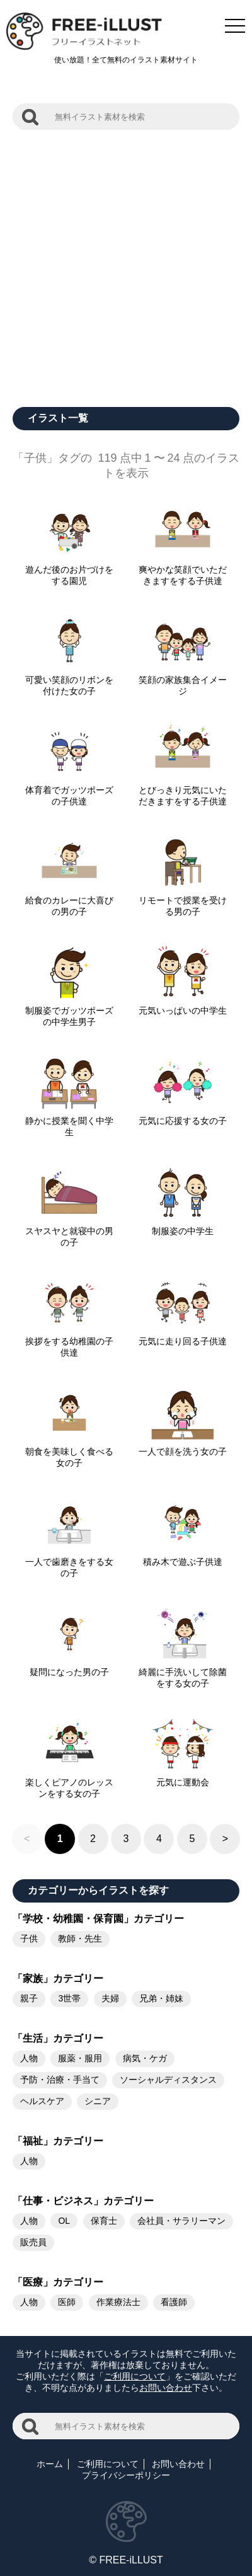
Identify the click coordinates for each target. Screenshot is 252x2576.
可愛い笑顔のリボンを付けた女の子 (69, 680)
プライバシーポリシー (126, 2475)
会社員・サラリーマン (181, 2221)
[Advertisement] (126, 262)
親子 (29, 1998)
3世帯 (69, 1998)
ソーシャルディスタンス (168, 2080)
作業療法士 (118, 2302)
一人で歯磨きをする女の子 (69, 1562)
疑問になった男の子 (69, 1667)
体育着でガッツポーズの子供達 (69, 790)
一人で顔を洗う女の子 (183, 1446)
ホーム (50, 2464)
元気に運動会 (182, 1777)
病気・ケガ (145, 2058)
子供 (29, 1938)
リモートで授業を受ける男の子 (183, 901)
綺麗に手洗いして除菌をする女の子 (183, 1672)
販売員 (33, 2242)
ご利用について (135, 2376)
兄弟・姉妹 (161, 1998)
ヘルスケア (42, 2101)
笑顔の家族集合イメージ (183, 680)
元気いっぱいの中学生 (183, 1005)
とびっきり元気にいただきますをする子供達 (183, 790)
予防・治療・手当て (60, 2080)
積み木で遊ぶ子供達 (182, 1557)
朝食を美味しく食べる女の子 (69, 1452)
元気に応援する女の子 (183, 1116)
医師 (67, 2302)
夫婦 (110, 1998)
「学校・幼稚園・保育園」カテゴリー (98, 1918)
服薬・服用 (80, 2058)
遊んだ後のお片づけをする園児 (69, 570)
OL (64, 2221)
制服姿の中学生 (182, 1226)
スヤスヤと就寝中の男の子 (69, 1231)
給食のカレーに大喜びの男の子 (69, 901)
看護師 (174, 2302)
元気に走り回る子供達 (183, 1336)
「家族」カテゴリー (58, 1978)
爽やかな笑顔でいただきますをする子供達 (183, 570)
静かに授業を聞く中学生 (69, 1121)
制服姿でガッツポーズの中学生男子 (69, 1011)
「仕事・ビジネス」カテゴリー (83, 2200)
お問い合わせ (165, 2388)
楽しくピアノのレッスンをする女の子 (69, 1783)
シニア (97, 2101)
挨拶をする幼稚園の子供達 (69, 1342)
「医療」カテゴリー (58, 2282)
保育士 (104, 2221)
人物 (29, 2058)
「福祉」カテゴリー (58, 2141)
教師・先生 (80, 1938)
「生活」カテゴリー (58, 2038)
